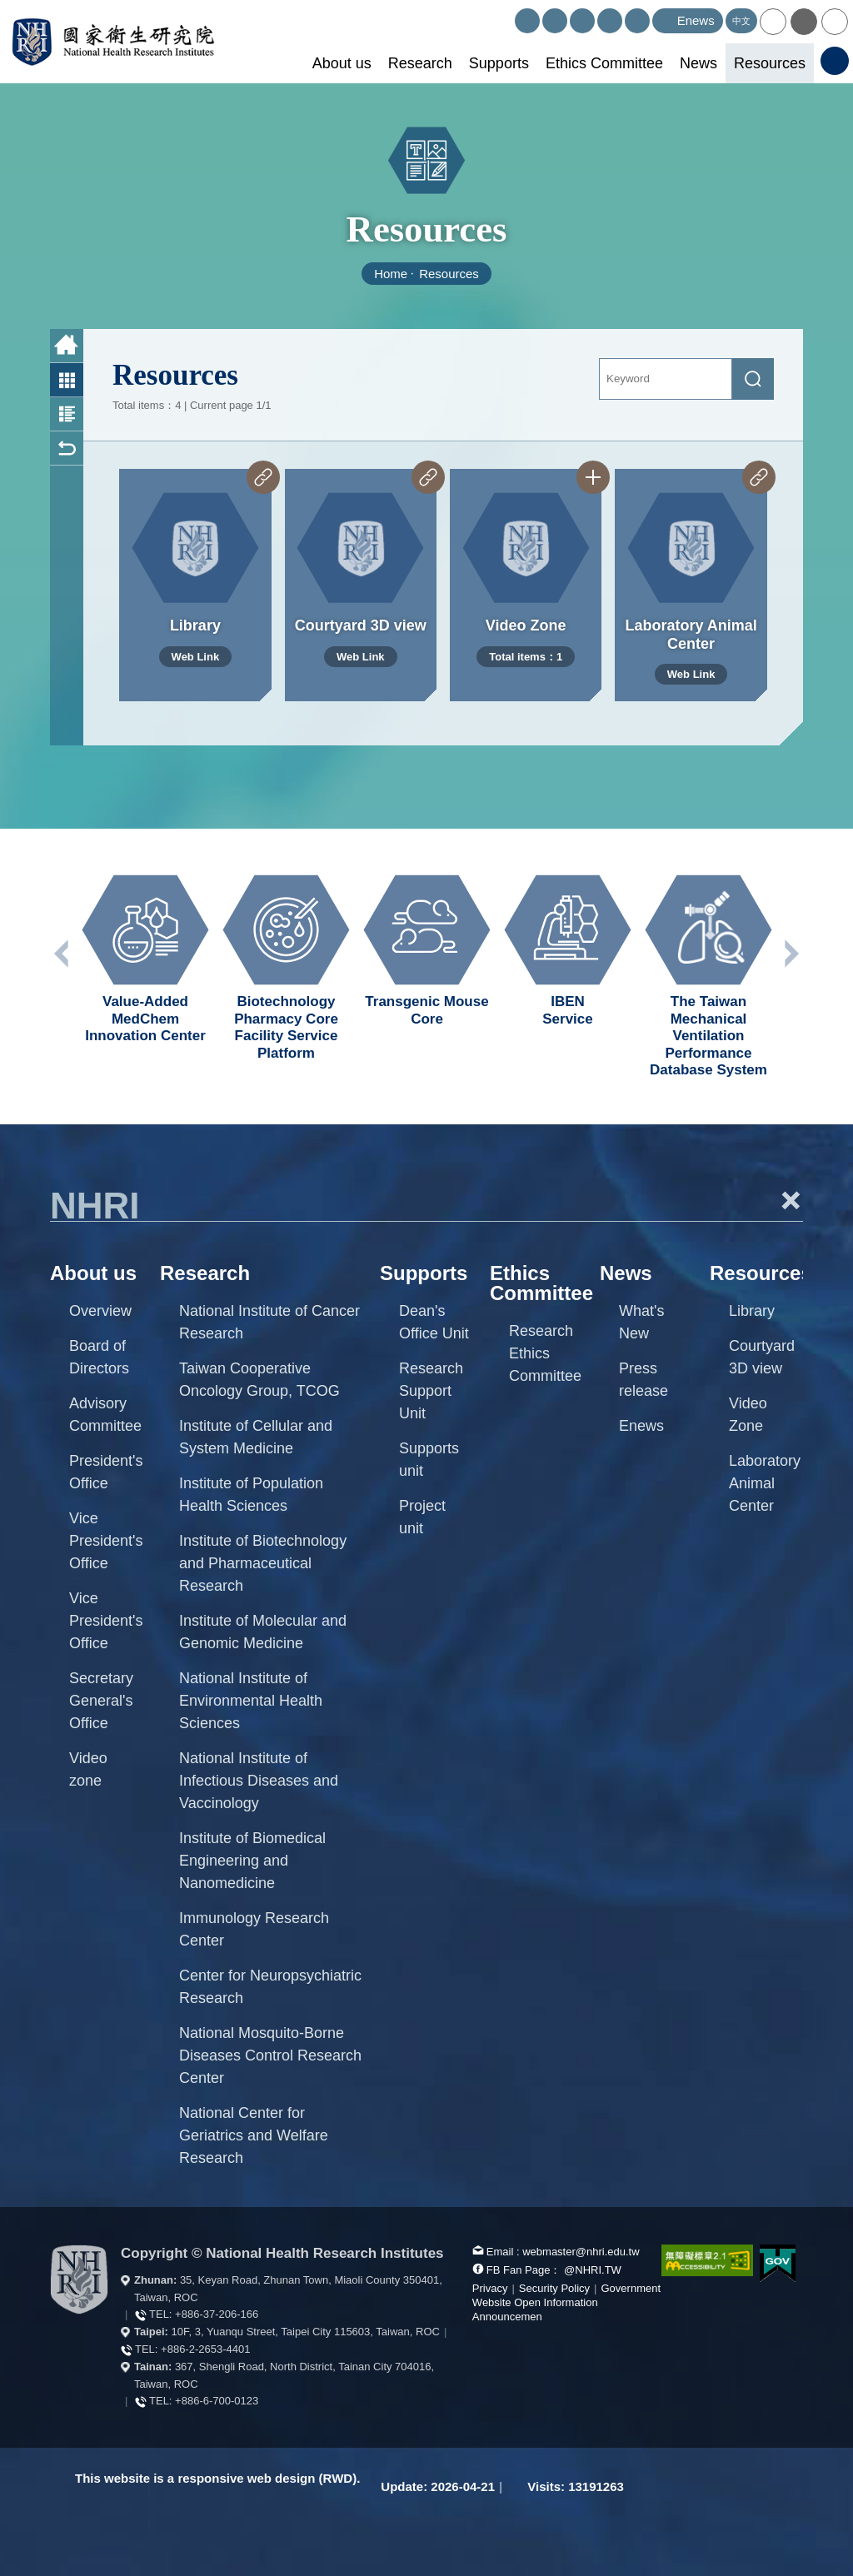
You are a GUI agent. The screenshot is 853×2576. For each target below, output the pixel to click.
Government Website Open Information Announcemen (566, 2302)
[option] (145, 959)
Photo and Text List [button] (66, 414)
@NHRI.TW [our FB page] (592, 2270)
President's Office (105, 1472)
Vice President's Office (105, 1541)
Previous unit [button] (62, 953)
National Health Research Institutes (113, 42)
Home (390, 273)
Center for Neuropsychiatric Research (270, 1986)
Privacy (490, 2288)
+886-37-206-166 (216, 2314)
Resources (770, 63)
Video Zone (748, 1414)
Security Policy (554, 2288)
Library (752, 1311)
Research (420, 63)
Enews (641, 1426)
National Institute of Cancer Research (269, 1322)
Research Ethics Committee (545, 1353)
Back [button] (66, 448)
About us (342, 63)
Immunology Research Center (254, 1929)
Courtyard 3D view (762, 1357)
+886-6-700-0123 (216, 2400)
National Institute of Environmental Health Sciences (250, 1700)
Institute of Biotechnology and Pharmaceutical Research (263, 1563)
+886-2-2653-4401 (205, 2349)
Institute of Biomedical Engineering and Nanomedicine (252, 1860)
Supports (499, 63)
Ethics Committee (604, 63)
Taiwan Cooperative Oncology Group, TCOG (259, 1379)
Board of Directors (99, 1357)
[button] (773, 21)
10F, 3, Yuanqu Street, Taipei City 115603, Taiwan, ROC (306, 2331)
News (698, 63)
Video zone (88, 1769)
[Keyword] (665, 379)
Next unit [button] (790, 953)
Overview (100, 1311)
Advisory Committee (105, 1414)
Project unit (422, 1517)
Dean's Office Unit (434, 1322)
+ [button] (790, 1200)
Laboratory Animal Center (765, 1483)
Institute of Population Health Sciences (251, 1494)
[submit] (753, 379)
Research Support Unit (431, 1391)
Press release (643, 1379)
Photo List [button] (66, 380)
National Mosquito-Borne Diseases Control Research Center (270, 2055)
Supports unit (429, 1459)
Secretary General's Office (101, 1700)
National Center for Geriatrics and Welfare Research (253, 2135)
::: (507, 15)
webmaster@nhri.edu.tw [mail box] (580, 2251)
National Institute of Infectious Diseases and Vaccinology (258, 1780)
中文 (741, 21)
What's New (641, 1322)
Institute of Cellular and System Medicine (255, 1437)
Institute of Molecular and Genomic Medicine (263, 1632)
